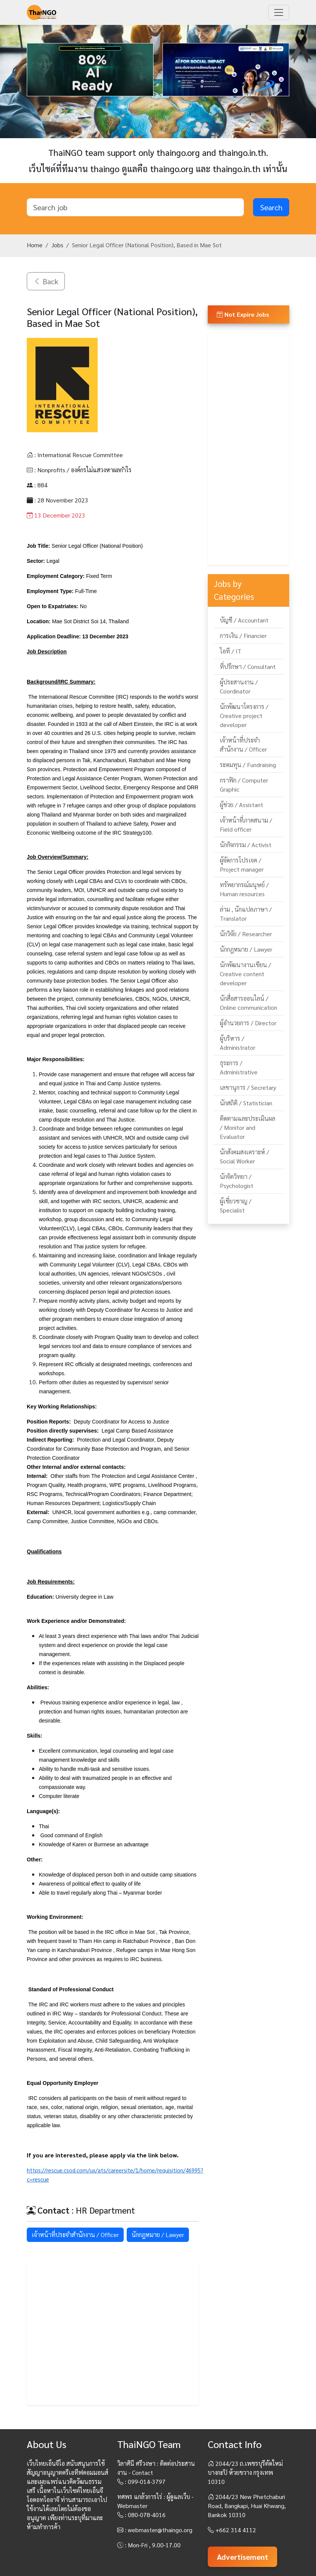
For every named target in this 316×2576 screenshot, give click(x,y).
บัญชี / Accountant (244, 620)
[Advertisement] (113, 2332)
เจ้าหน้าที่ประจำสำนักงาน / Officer (75, 2235)
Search (271, 207)
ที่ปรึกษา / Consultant (248, 666)
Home (35, 245)
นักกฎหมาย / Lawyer (158, 2235)
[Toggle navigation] (278, 12)
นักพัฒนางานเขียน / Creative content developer (245, 974)
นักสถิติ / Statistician (246, 1103)
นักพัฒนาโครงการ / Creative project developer (244, 716)
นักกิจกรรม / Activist (246, 845)
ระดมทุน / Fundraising (248, 765)
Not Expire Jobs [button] (243, 314)
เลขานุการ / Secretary (248, 1087)
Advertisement (242, 2557)
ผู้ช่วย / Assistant (241, 805)
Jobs (57, 245)
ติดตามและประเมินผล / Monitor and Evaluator (247, 1127)
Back (45, 281)
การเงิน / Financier (243, 635)
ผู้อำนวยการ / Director (248, 1023)
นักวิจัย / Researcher (246, 934)
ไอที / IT (230, 651)
